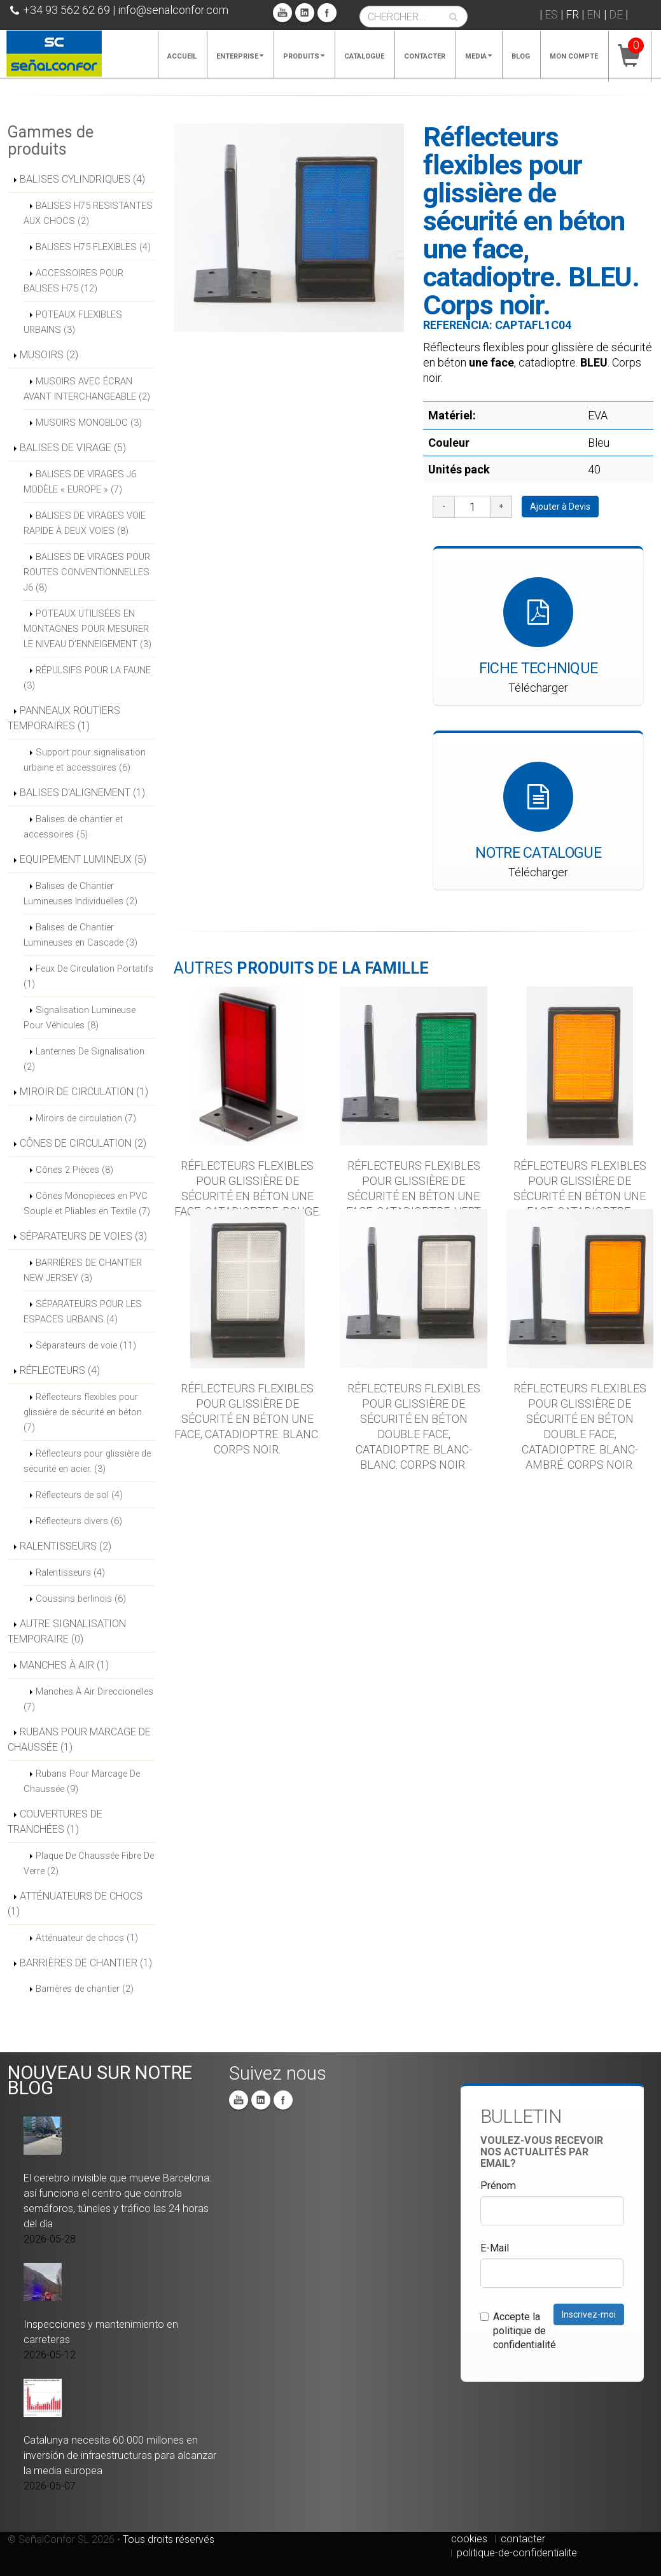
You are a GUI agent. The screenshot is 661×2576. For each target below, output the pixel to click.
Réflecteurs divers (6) (79, 1521)
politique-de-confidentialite (517, 2553)
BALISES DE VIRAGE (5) (73, 448)
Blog (520, 56)
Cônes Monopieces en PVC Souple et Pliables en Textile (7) (87, 1203)
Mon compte (574, 56)
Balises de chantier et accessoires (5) (73, 826)
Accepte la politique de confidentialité (518, 2331)
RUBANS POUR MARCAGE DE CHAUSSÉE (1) (79, 1739)
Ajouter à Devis (560, 506)
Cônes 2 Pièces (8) (74, 1169)
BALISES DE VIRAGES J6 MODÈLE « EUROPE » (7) (80, 481)
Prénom (498, 2186)
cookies (469, 2539)
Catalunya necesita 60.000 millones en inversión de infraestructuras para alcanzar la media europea (120, 2455)
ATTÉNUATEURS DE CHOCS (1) (75, 1903)
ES (551, 14)
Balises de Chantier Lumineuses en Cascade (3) (80, 934)
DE (616, 14)
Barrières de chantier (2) (85, 1988)
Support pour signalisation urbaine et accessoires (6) (85, 759)
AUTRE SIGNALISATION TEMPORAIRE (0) (67, 1631)
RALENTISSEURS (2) (65, 1546)
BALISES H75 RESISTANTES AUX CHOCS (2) (88, 213)
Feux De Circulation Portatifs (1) (88, 976)
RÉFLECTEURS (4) (60, 1370)
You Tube (282, 12)
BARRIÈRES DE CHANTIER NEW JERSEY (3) (83, 1270)
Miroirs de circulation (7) (86, 1118)
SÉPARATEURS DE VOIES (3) (83, 1236)
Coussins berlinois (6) (81, 1598)
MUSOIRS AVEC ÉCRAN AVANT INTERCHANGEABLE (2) (87, 388)
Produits (303, 56)
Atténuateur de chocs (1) (87, 1937)
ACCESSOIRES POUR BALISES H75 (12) (73, 280)
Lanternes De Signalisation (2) (84, 1059)
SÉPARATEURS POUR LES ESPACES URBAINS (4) (83, 1311)
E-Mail (494, 2248)
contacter (523, 2539)
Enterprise (239, 56)
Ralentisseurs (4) (70, 1572)
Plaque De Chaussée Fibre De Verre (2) (89, 1863)
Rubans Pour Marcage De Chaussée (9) (82, 1781)
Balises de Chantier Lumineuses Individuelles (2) (80, 893)
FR (572, 14)
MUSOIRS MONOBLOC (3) (89, 422)
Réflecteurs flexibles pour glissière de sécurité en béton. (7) (84, 1412)
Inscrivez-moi (589, 2314)
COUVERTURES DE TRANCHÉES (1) (55, 1821)
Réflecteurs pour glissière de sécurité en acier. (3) (87, 1461)
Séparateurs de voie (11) (86, 1345)
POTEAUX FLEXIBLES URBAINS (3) (73, 322)
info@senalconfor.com (173, 10)
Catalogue (364, 56)
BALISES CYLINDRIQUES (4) (82, 179)
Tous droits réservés (168, 2539)
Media (478, 56)
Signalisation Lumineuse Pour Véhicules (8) (80, 1017)
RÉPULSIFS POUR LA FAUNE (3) (87, 677)
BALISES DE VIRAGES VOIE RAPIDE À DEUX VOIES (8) (85, 523)
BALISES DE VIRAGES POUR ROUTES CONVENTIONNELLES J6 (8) (87, 572)
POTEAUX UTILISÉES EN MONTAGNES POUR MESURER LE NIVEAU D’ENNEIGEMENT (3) (87, 629)
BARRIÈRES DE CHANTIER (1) (86, 1963)
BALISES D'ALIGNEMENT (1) (82, 793)
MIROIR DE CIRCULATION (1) (84, 1092)
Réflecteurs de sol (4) (79, 1495)
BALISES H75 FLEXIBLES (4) (93, 247)
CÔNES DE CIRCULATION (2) (83, 1143)
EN (594, 14)
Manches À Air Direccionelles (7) (88, 1699)
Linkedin (304, 12)
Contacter (424, 56)
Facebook (327, 12)
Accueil (182, 56)
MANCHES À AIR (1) (64, 1665)
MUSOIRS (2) (49, 355)
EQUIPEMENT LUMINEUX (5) (83, 859)
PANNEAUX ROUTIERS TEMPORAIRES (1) (64, 718)
